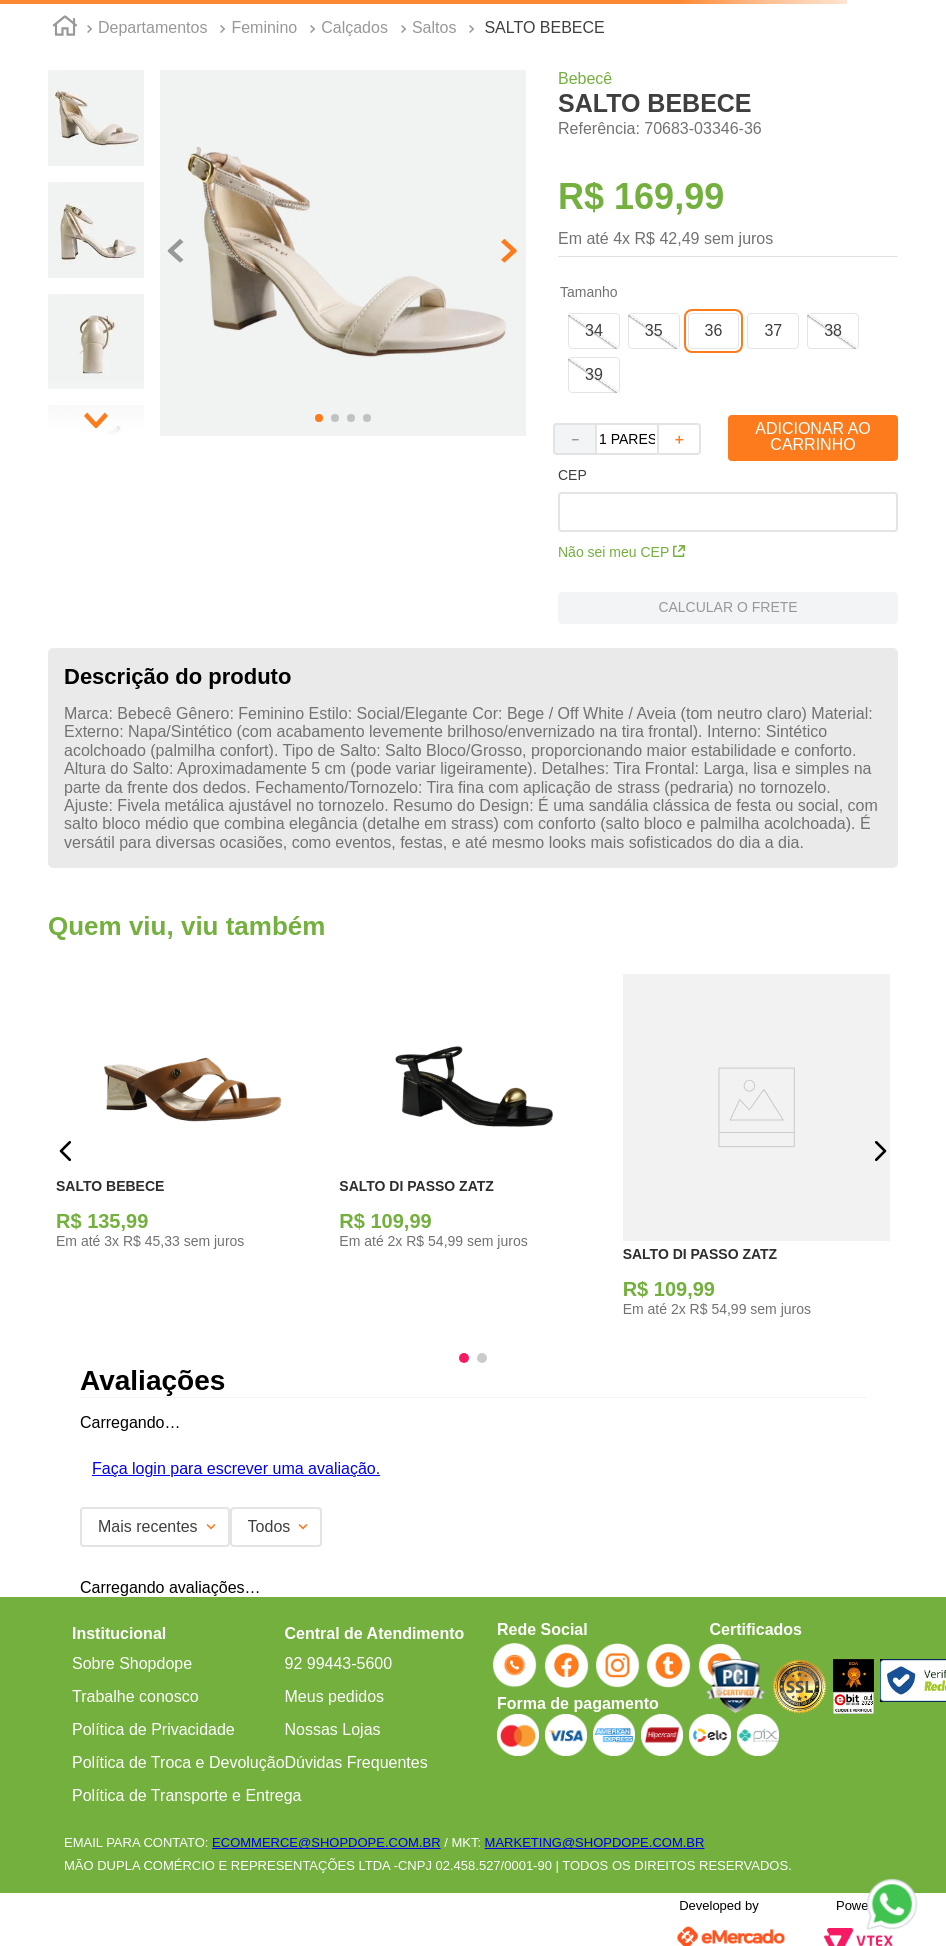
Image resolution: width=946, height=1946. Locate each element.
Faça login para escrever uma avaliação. (236, 1468)
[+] (680, 439)
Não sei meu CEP (621, 552)
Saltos (434, 27)
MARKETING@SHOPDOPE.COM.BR (595, 1842)
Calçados (354, 27)
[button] (594, 331)
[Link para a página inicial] (65, 29)
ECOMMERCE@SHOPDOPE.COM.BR (326, 1842)
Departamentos (152, 27)
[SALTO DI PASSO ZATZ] (472, 1151)
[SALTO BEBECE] (189, 1151)
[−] (574, 439)
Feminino (264, 27)
